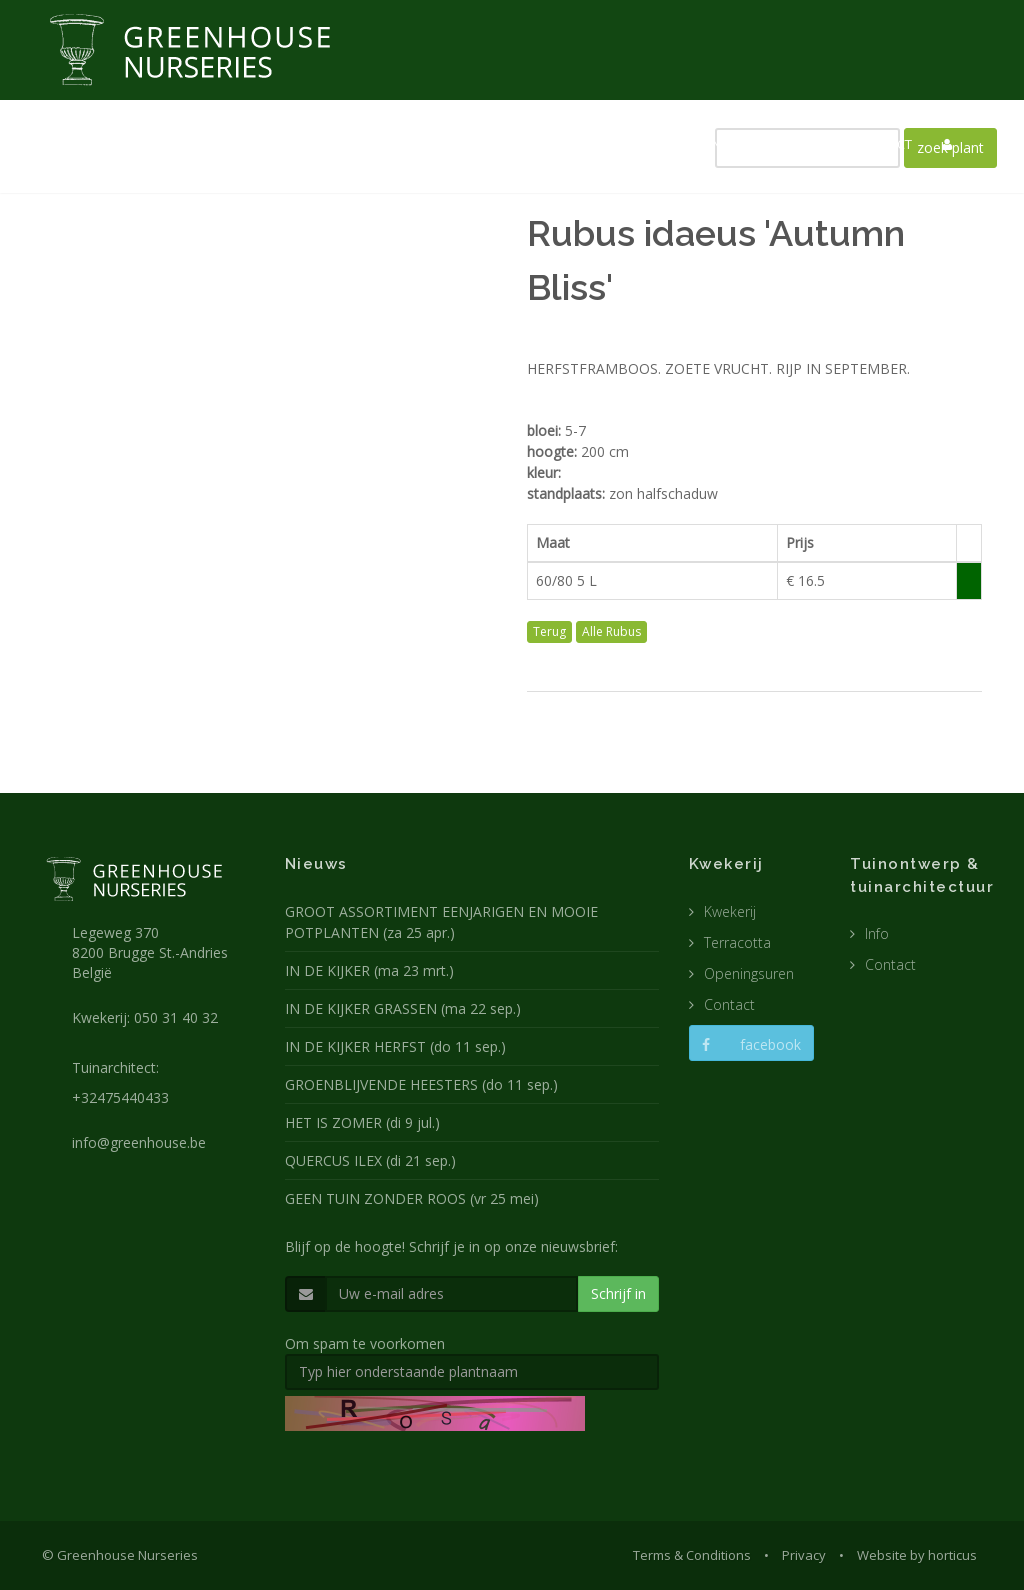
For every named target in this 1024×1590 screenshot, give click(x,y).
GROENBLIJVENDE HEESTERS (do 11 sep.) (421, 1084)
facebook (751, 1044)
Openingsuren (749, 973)
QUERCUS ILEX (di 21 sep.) (370, 1160)
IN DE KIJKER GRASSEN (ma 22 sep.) (403, 1008)
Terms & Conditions (692, 1555)
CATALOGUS (788, 144)
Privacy (804, 1555)
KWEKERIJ (466, 144)
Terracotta (737, 942)
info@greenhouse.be (139, 1142)
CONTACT (883, 144)
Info (877, 933)
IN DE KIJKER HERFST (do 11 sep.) (395, 1046)
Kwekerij (730, 911)
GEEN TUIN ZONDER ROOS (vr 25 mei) (412, 1198)
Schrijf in (618, 1293)
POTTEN (697, 144)
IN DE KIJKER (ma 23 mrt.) (369, 970)
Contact (729, 1004)
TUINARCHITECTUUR (583, 144)
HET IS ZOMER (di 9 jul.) (362, 1122)
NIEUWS (384, 144)
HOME (311, 144)
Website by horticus (917, 1555)
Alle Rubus (611, 631)
